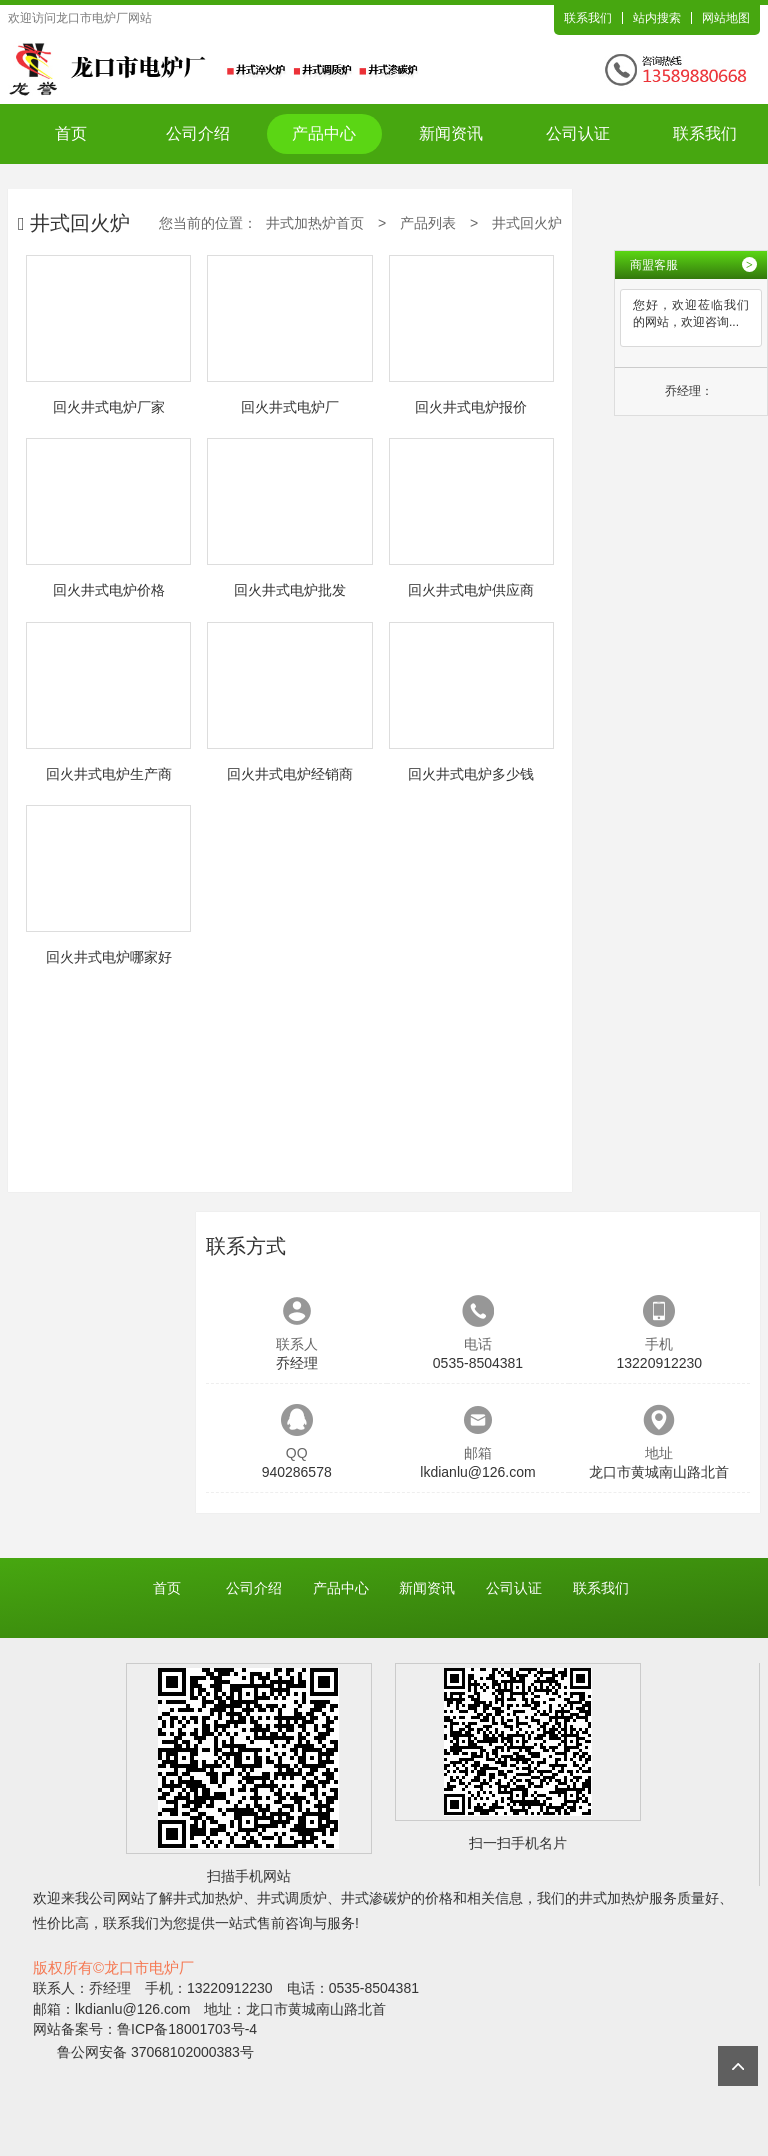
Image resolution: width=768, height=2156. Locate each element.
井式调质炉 (292, 1898)
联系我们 (588, 18)
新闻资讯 (451, 133)
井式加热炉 (208, 1898)
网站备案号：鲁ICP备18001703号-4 (145, 2029)
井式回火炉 (527, 223)
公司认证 (578, 133)
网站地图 (726, 18)
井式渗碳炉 (376, 1898)
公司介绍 (198, 133)
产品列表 (428, 223)
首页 (71, 133)
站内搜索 (657, 18)
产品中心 (324, 133)
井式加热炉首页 (315, 223)
